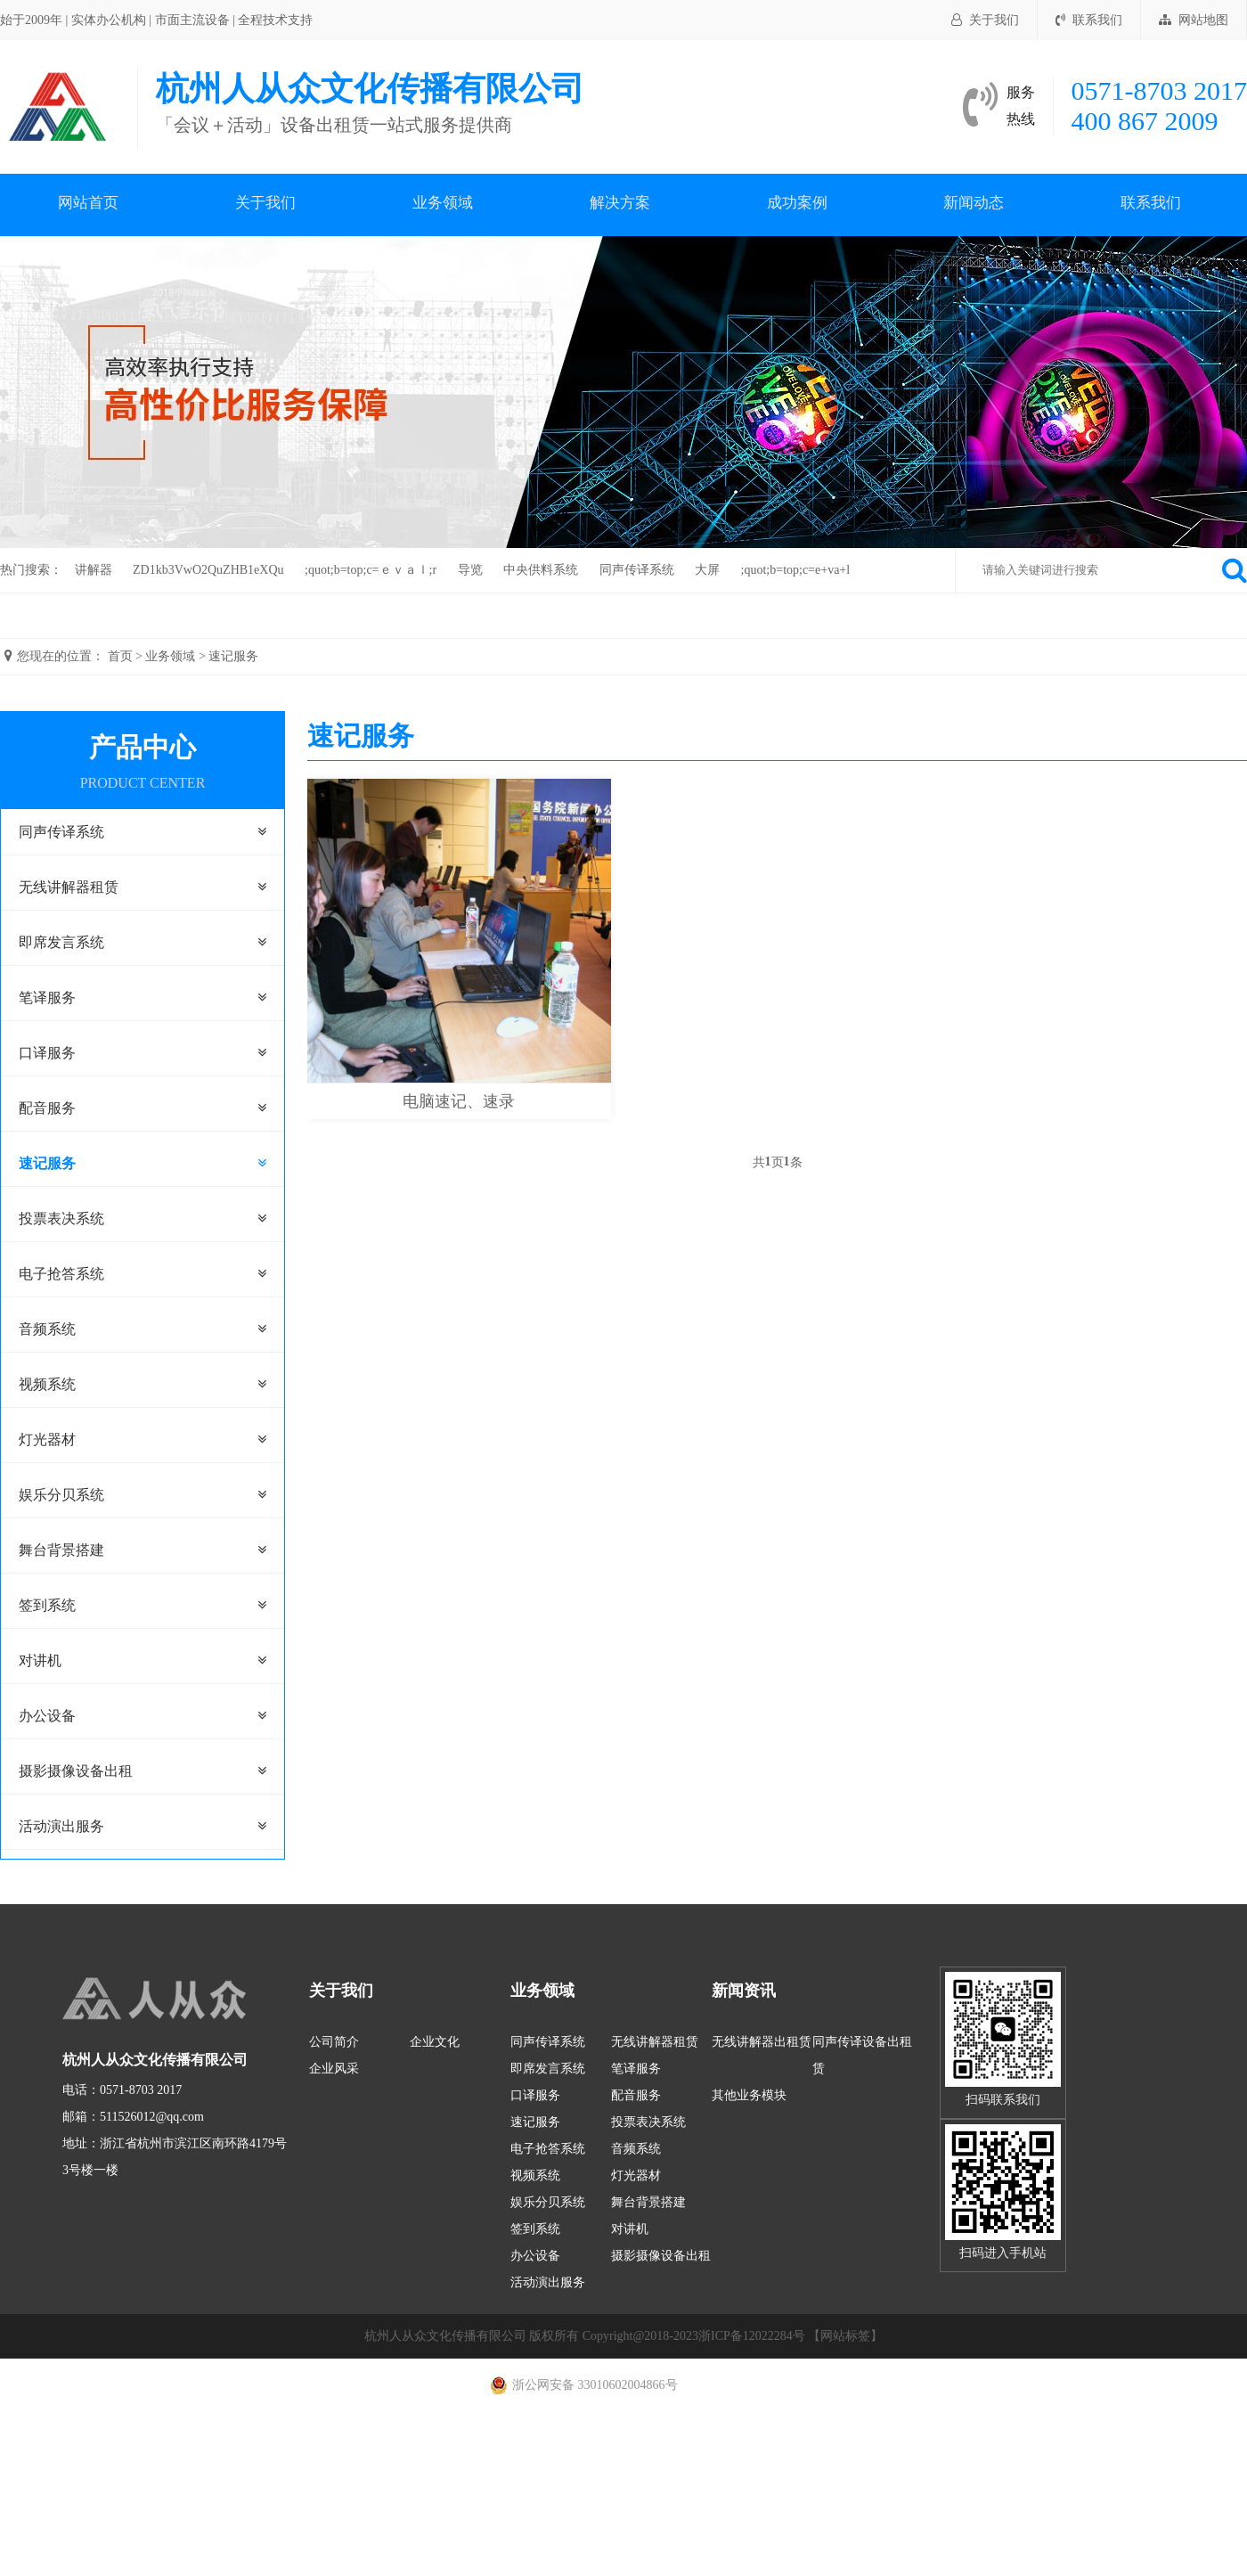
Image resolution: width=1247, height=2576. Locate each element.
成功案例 (797, 204)
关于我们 (985, 20)
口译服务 (47, 1052)
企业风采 (334, 2068)
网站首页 (88, 204)
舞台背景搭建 (61, 1550)
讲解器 (93, 570)
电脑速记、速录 (459, 1101)
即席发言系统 (61, 942)
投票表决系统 (61, 1218)
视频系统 (47, 1384)
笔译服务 (47, 997)
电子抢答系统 (61, 1273)
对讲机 (40, 1660)
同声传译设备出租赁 (862, 2055)
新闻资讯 (744, 1990)
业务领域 (442, 204)
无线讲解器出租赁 (761, 2042)
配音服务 (47, 1108)
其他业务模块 (749, 2095)
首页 (120, 656)
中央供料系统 (540, 570)
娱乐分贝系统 (61, 1494)
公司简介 (334, 2042)
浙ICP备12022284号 (751, 2336)
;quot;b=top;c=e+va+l (796, 570)
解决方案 (620, 204)
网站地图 (1193, 20)
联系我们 (1088, 20)
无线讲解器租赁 (68, 887)
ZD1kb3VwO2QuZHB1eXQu (208, 570)
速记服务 (233, 656)
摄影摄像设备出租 (76, 1771)
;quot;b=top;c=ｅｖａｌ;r (370, 570)
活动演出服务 (61, 1826)
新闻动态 (973, 204)
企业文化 (435, 2042)
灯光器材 (47, 1439)
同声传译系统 (636, 570)
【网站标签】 (845, 2336)
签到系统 (47, 1605)
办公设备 (47, 1715)
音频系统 (47, 1329)
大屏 (707, 570)
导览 (470, 570)
